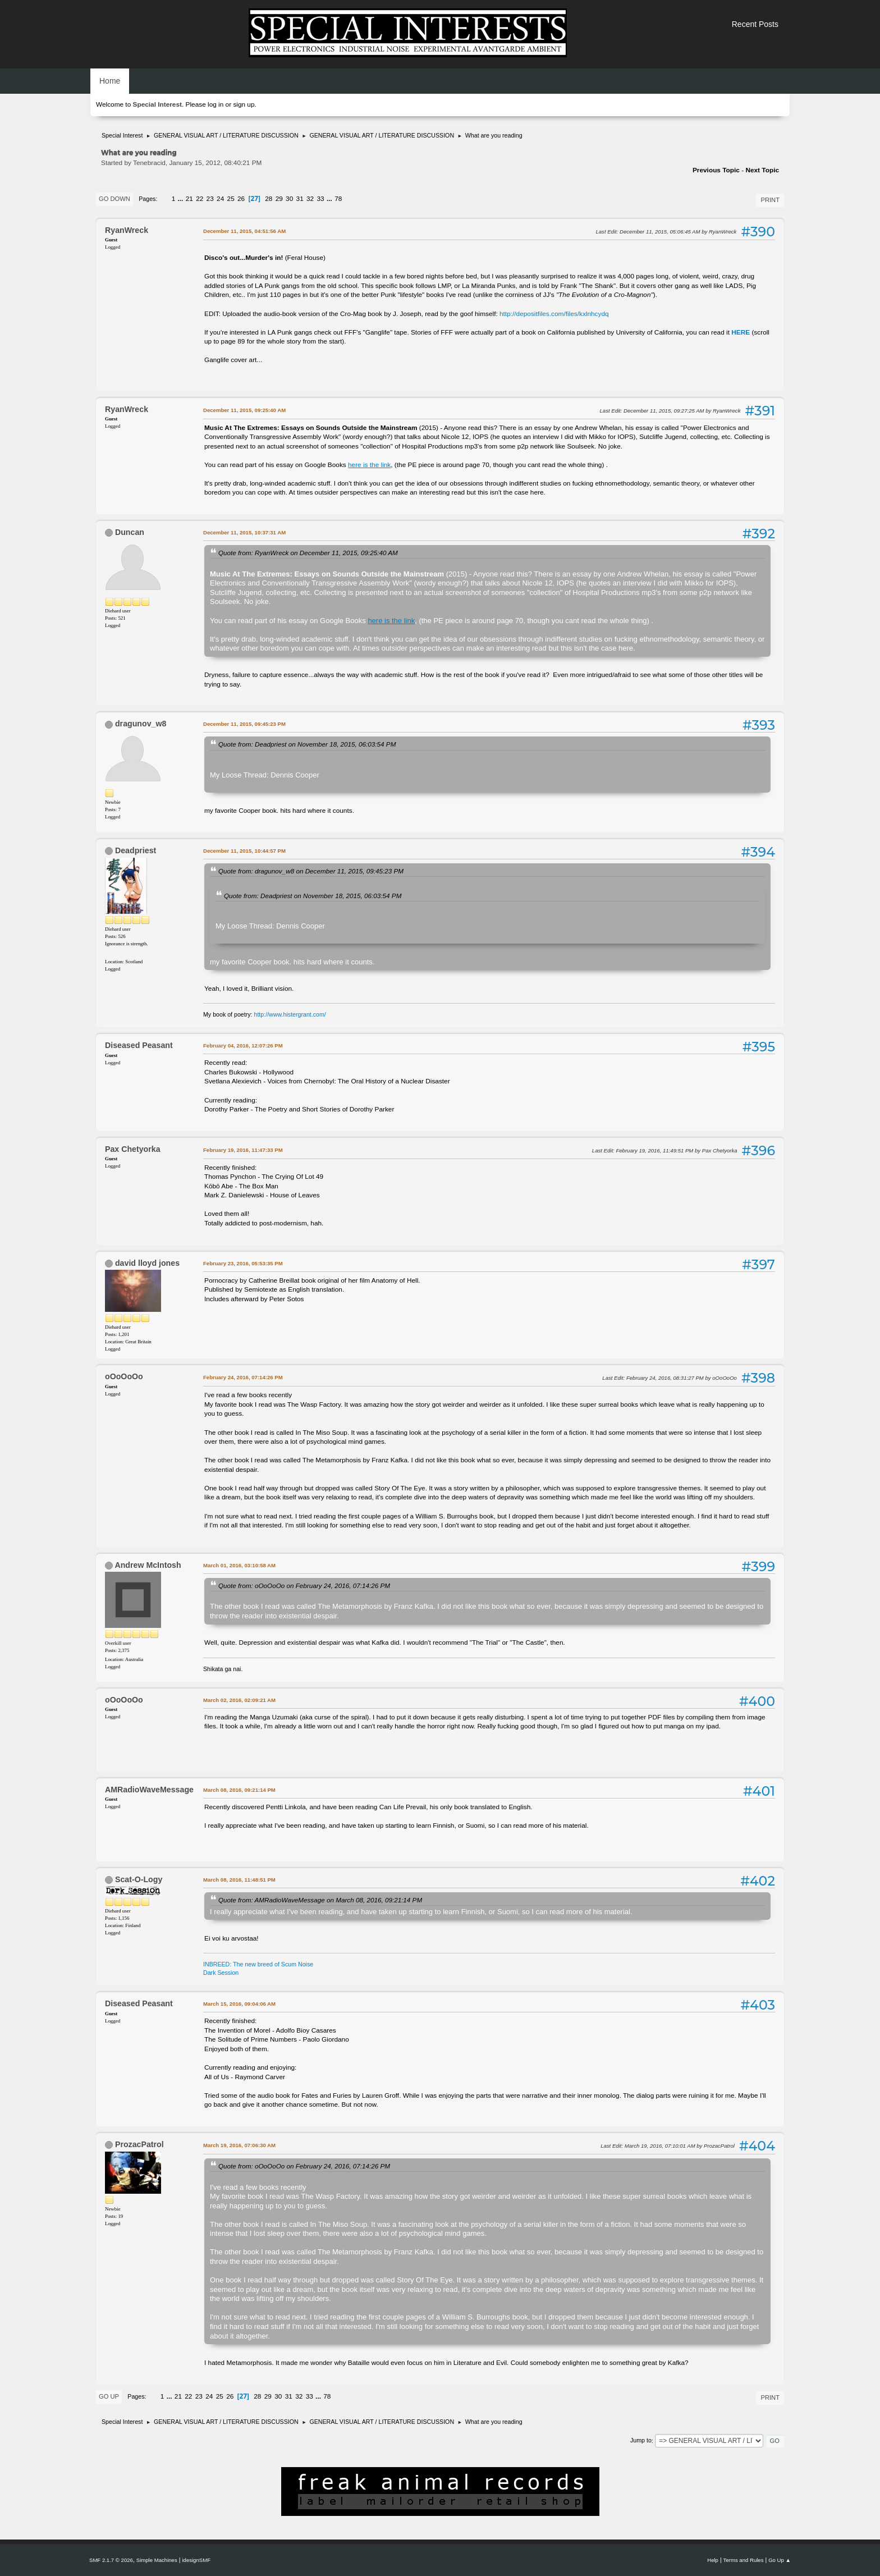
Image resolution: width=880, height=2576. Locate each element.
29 (279, 199)
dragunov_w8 (140, 723)
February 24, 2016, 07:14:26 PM (243, 1377)
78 (338, 199)
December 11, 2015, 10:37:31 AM (244, 532)
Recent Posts (755, 24)
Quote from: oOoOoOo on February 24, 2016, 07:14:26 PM (304, 1585)
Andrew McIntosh (147, 1565)
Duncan (129, 532)
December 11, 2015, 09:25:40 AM (244, 410)
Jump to (641, 2440)
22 (199, 199)
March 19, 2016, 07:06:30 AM (239, 2145)
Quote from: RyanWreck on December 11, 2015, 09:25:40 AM (308, 552)
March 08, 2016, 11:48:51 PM (239, 1880)
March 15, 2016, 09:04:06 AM (239, 2004)
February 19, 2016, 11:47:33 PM (243, 1150)
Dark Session (221, 1972)
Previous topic (716, 170)
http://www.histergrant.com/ (290, 1014)
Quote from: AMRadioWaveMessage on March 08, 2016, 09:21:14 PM (320, 1900)
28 (268, 199)
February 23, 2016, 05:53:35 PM (243, 1263)
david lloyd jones (147, 1263)
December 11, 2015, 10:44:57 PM (244, 851)
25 (231, 199)
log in (215, 104)
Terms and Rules (743, 2560)
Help (712, 2560)
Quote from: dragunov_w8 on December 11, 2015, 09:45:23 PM (311, 871)
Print (770, 199)
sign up (243, 104)
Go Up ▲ (779, 2560)
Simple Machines (156, 2560)
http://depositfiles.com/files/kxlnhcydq (554, 314)
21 (189, 199)
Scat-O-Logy (138, 1879)
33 (320, 199)
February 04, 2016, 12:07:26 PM (243, 1045)
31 (300, 199)
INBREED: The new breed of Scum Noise (258, 1964)
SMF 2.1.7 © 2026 (111, 2560)
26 (241, 199)
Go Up (109, 2396)
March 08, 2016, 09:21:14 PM (239, 1790)
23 (210, 199)
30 (289, 199)
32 (310, 199)
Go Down (114, 198)
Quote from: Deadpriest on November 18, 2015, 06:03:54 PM (307, 744)
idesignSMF (196, 2560)
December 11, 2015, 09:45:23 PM (244, 724)
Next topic (762, 170)
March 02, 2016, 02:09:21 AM (239, 1700)
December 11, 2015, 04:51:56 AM (244, 231)
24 (220, 199)
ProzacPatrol (139, 2144)
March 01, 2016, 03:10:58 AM (239, 1565)
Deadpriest (135, 850)
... (181, 199)
